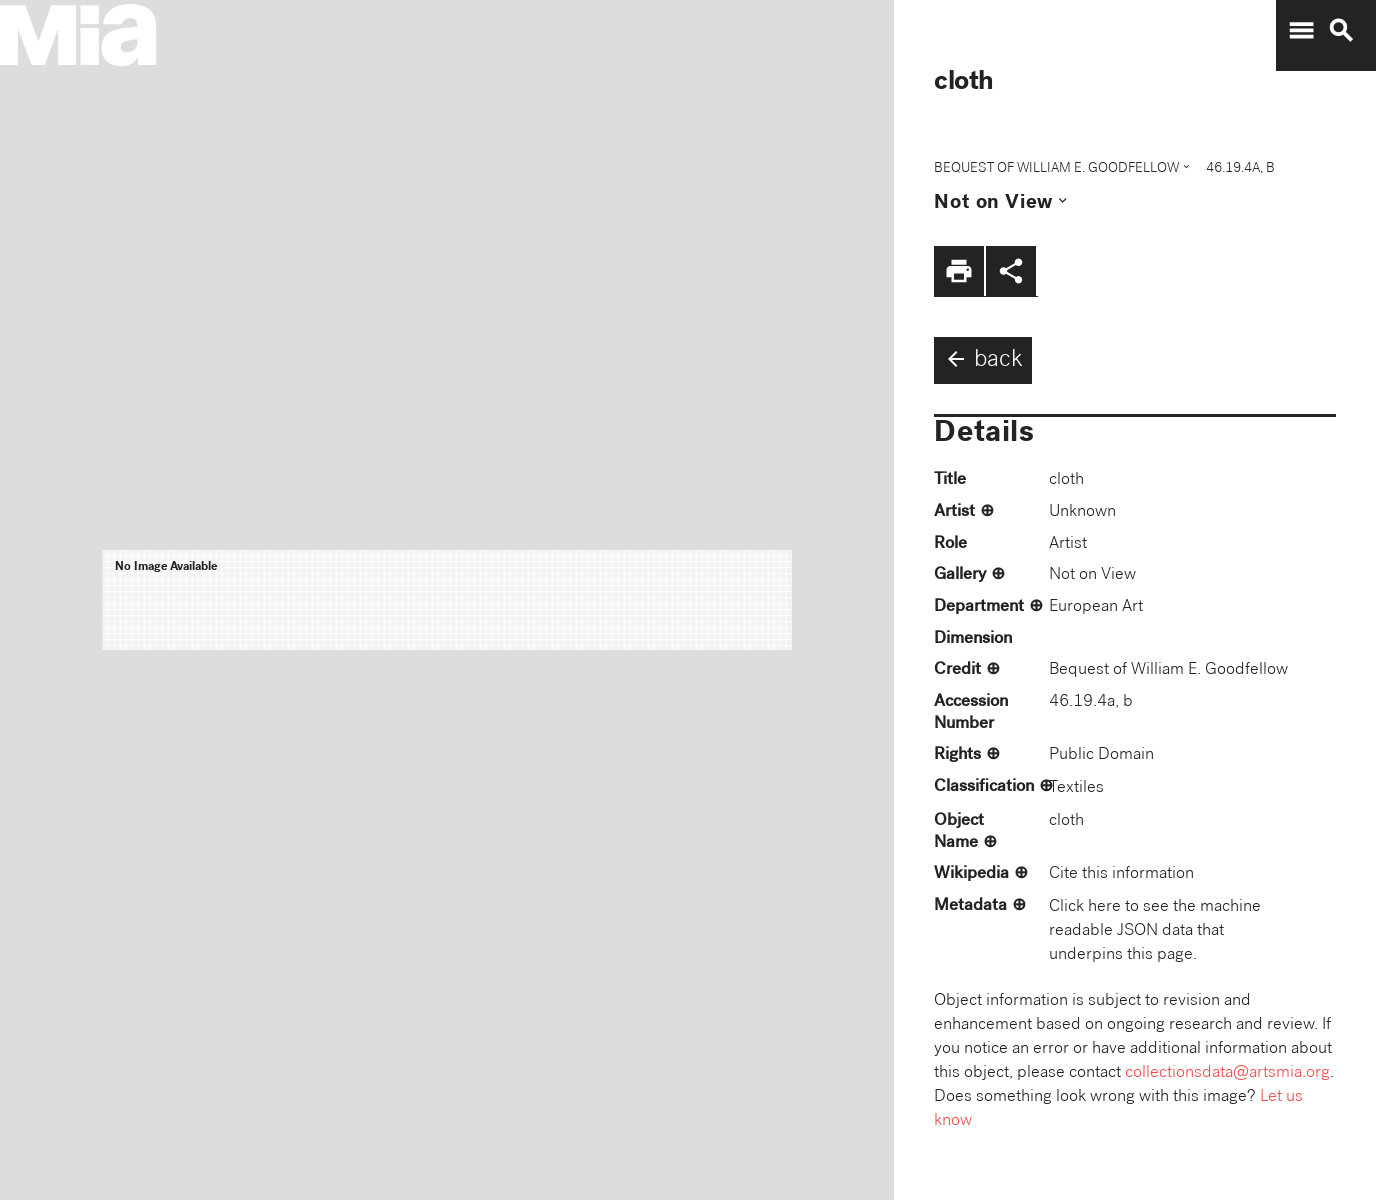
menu (1301, 31)
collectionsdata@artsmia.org (1227, 1073)
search (1341, 31)
